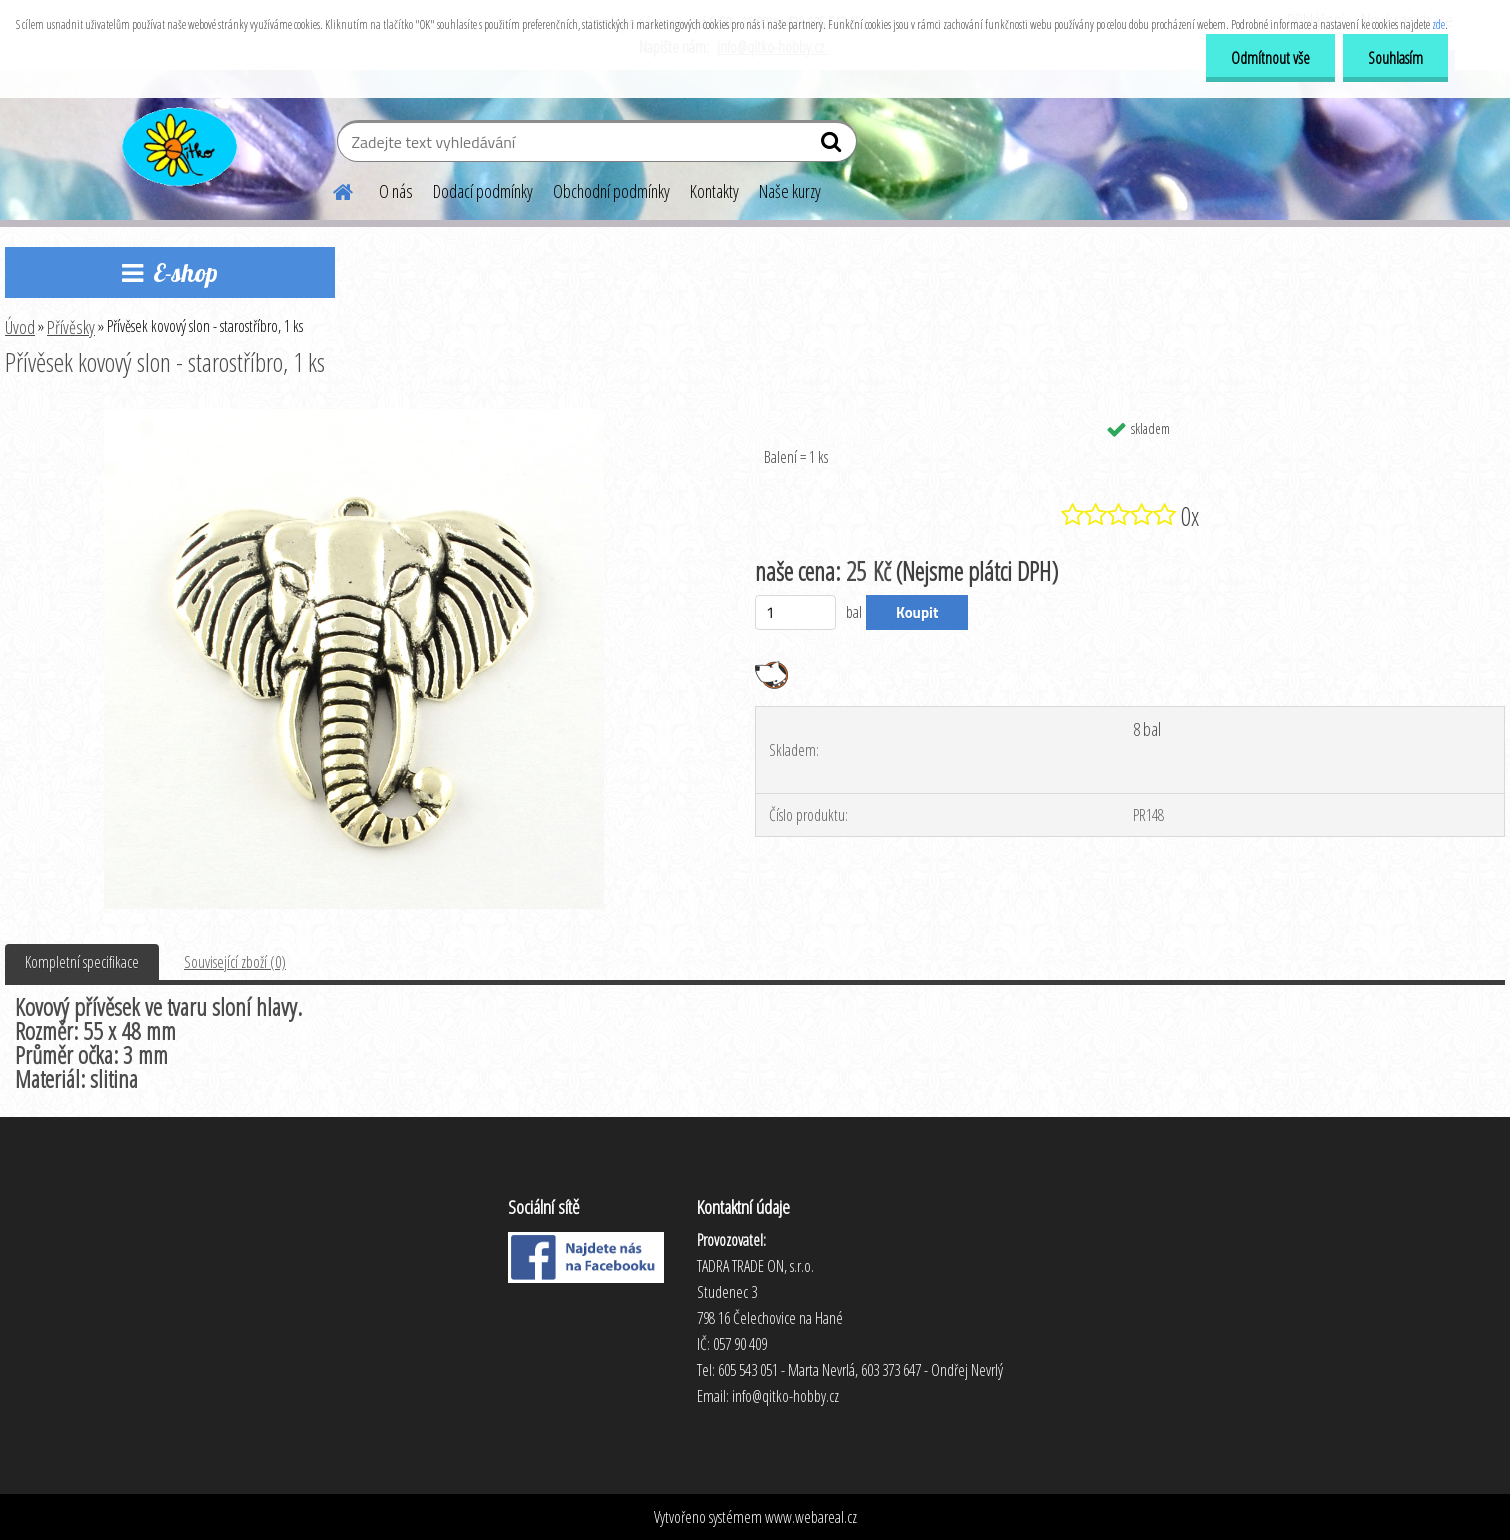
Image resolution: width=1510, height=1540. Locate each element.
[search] (833, 146)
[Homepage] (331, 189)
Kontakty (714, 191)
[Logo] (177, 144)
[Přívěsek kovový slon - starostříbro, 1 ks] (354, 417)
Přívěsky (71, 327)
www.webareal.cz (811, 1517)
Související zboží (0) (235, 962)
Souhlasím (1395, 58)
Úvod (20, 327)
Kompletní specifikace (82, 962)
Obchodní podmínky (611, 191)
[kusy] (795, 612)
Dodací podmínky (483, 191)
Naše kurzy (790, 191)
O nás (396, 191)
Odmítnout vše (1270, 58)
